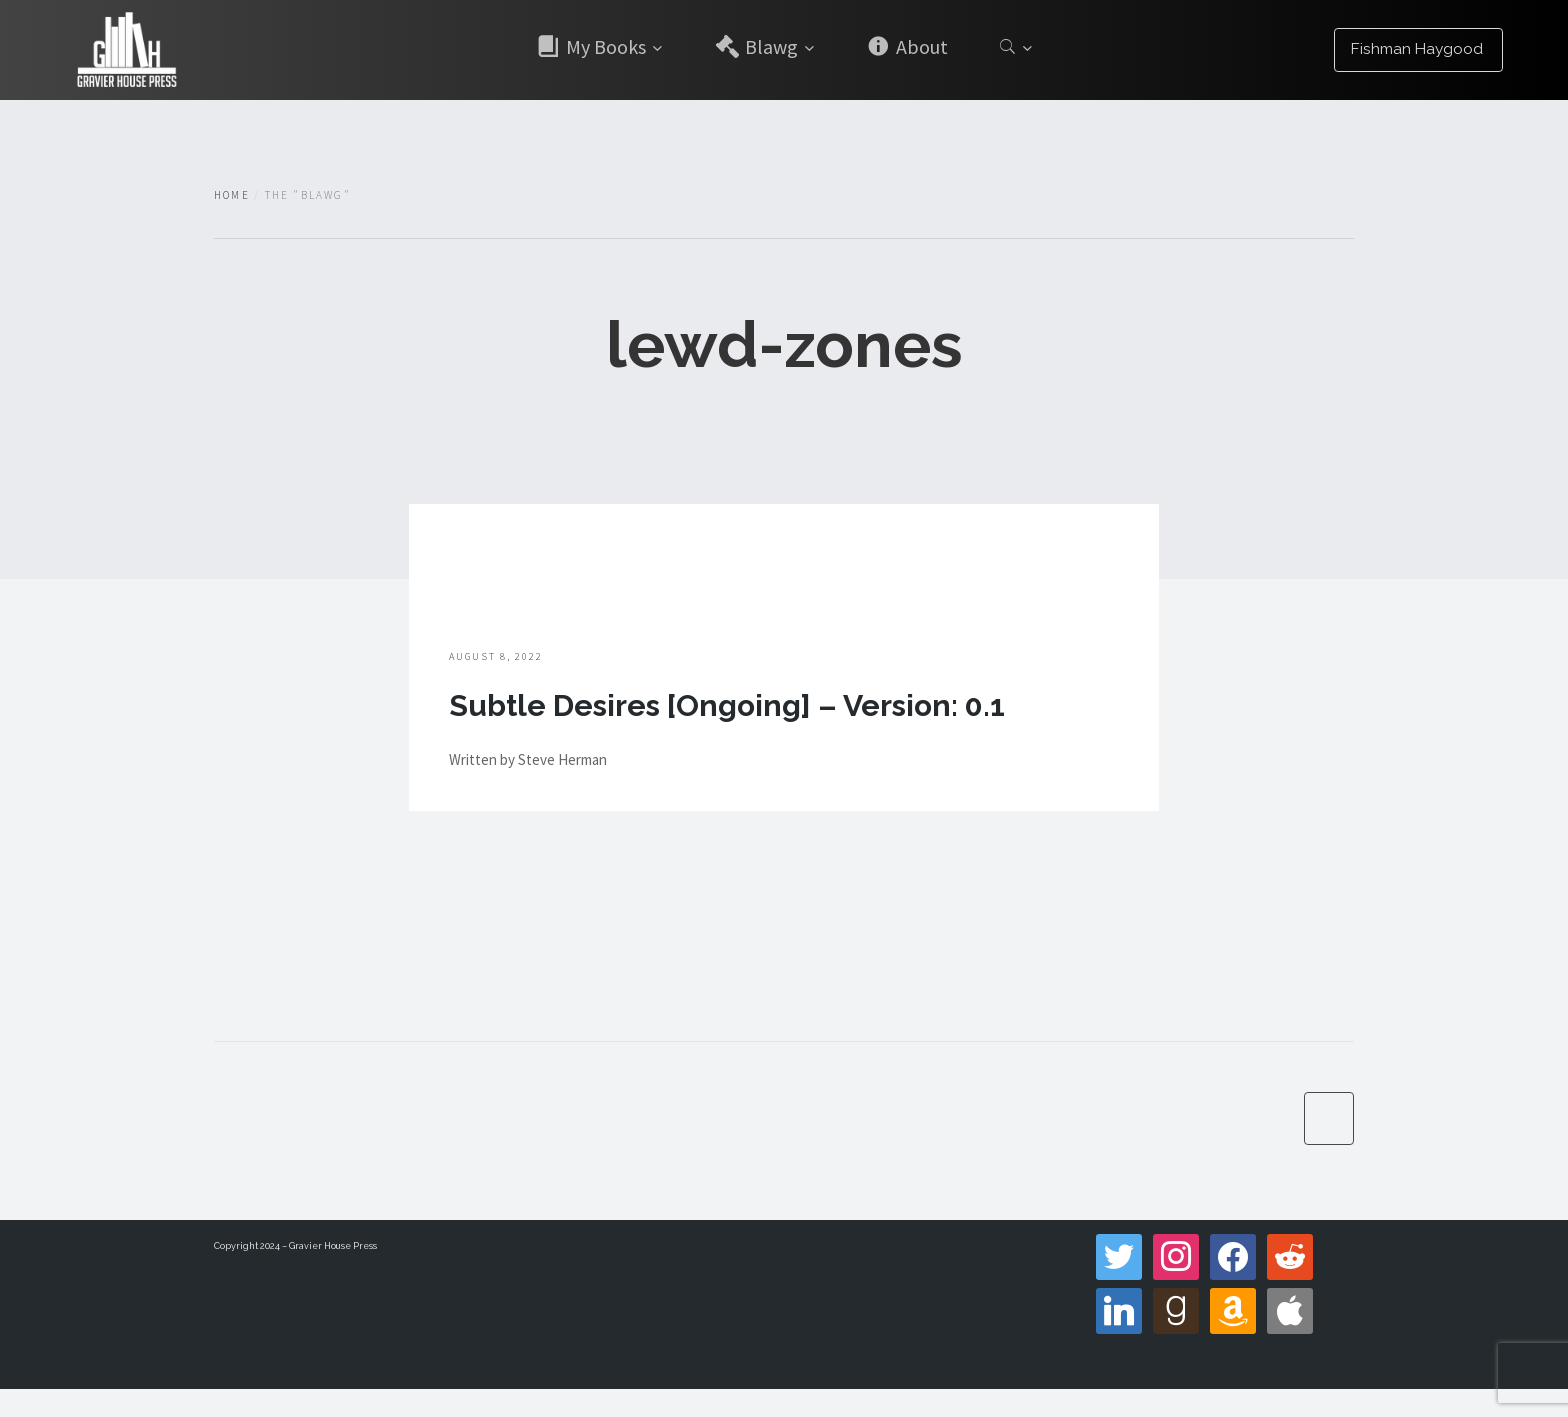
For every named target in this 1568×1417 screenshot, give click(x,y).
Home (232, 195)
